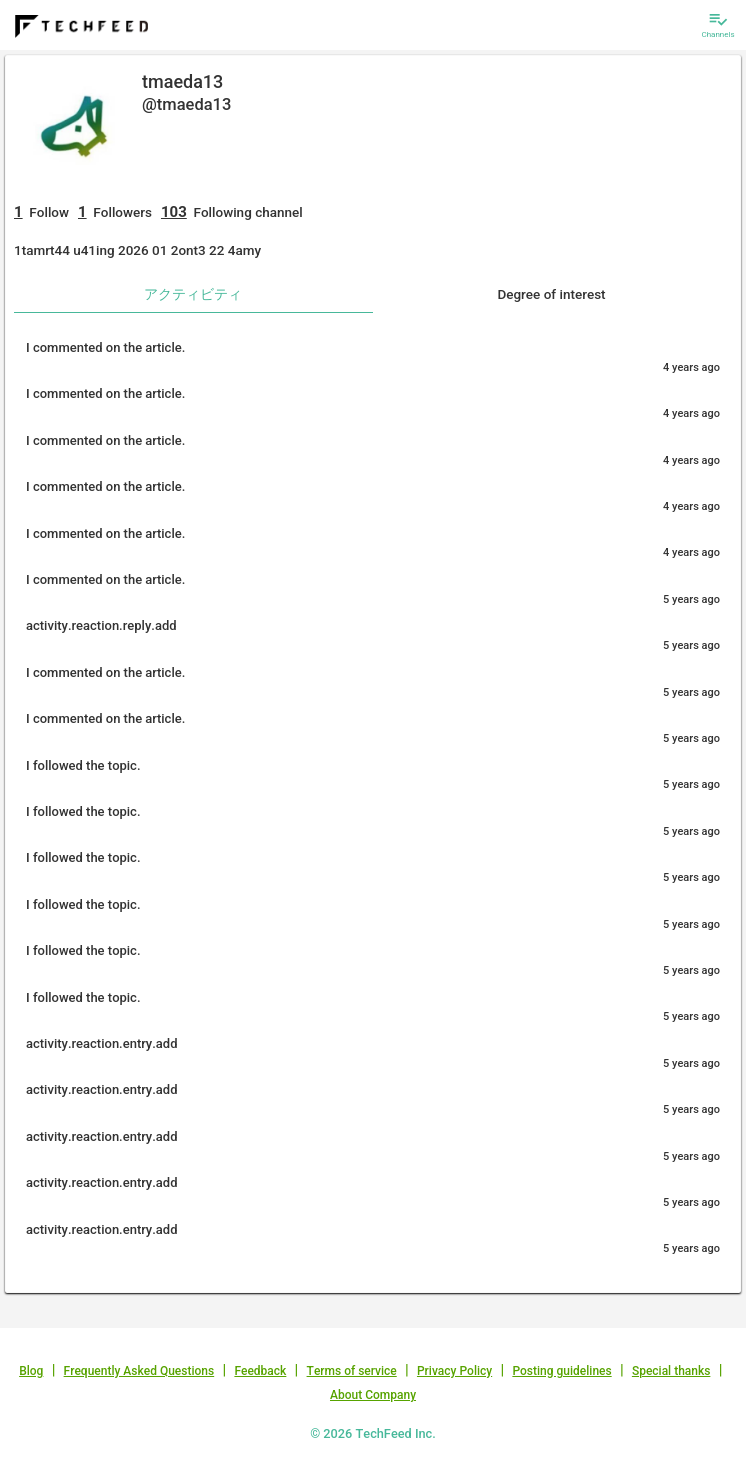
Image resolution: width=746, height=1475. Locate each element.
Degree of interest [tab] (551, 294)
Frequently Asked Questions (139, 1371)
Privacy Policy (454, 1371)
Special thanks (671, 1371)
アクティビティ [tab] (193, 294)
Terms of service (352, 1371)
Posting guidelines (561, 1371)
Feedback (260, 1371)
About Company (373, 1395)
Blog (31, 1371)
